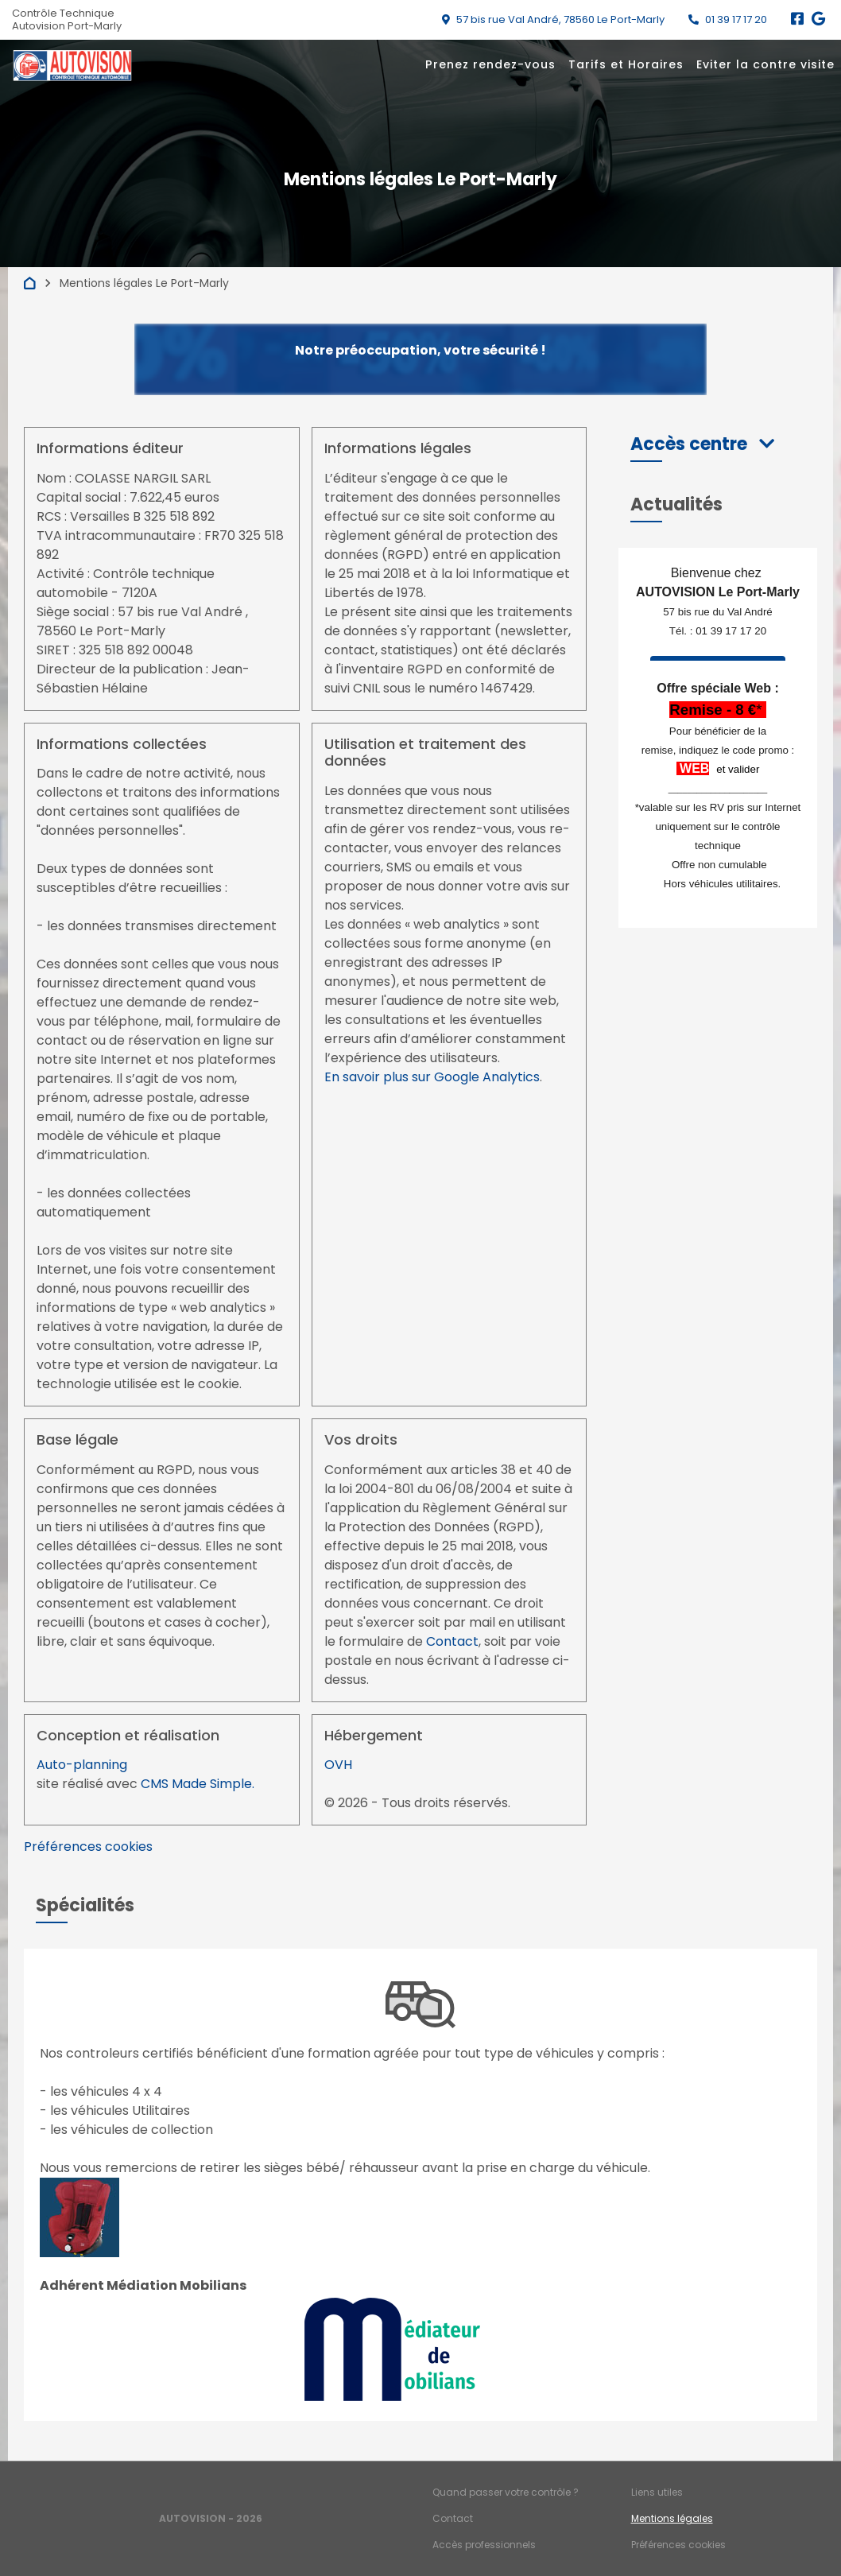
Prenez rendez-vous (490, 64)
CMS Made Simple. (197, 1784)
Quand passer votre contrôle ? (505, 2492)
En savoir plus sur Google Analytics (432, 1077)
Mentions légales (672, 2518)
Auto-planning (82, 1764)
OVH (338, 1764)
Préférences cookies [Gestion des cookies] (678, 2544)
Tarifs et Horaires (626, 64)
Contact (452, 1641)
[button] (702, 444)
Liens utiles (657, 2492)
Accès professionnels (484, 2544)
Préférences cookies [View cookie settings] (88, 1846)
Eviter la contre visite (765, 64)
